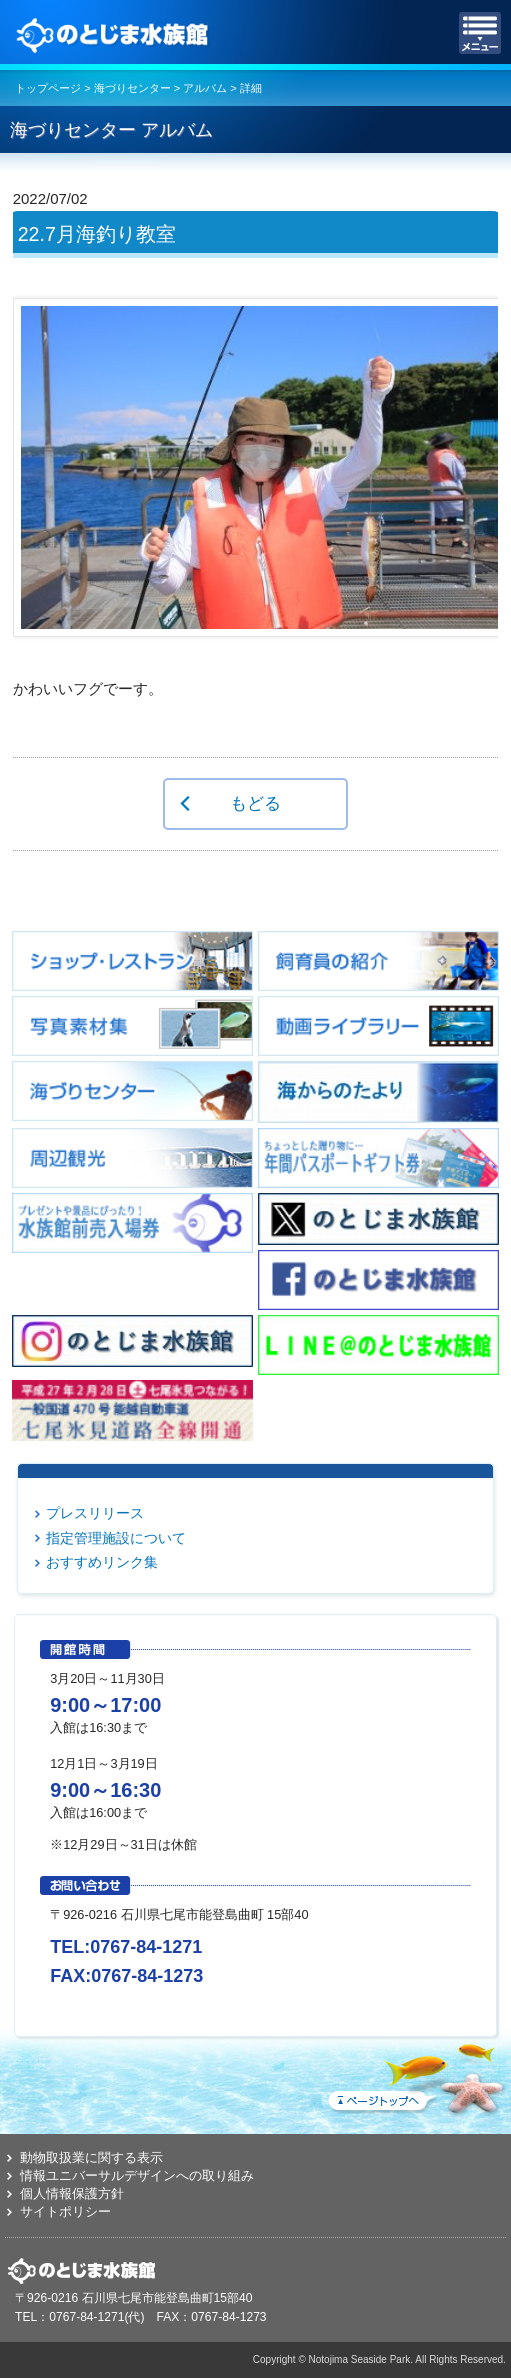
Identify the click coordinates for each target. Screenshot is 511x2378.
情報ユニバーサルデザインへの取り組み (137, 2175)
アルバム (205, 88)
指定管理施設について (116, 1538)
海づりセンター (132, 88)
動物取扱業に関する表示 (91, 2157)
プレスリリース (95, 1513)
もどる (255, 803)
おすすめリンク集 (102, 1562)
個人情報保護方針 (72, 2193)
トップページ (48, 88)
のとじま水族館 (115, 33)
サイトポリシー (65, 2211)
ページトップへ (415, 2075)
